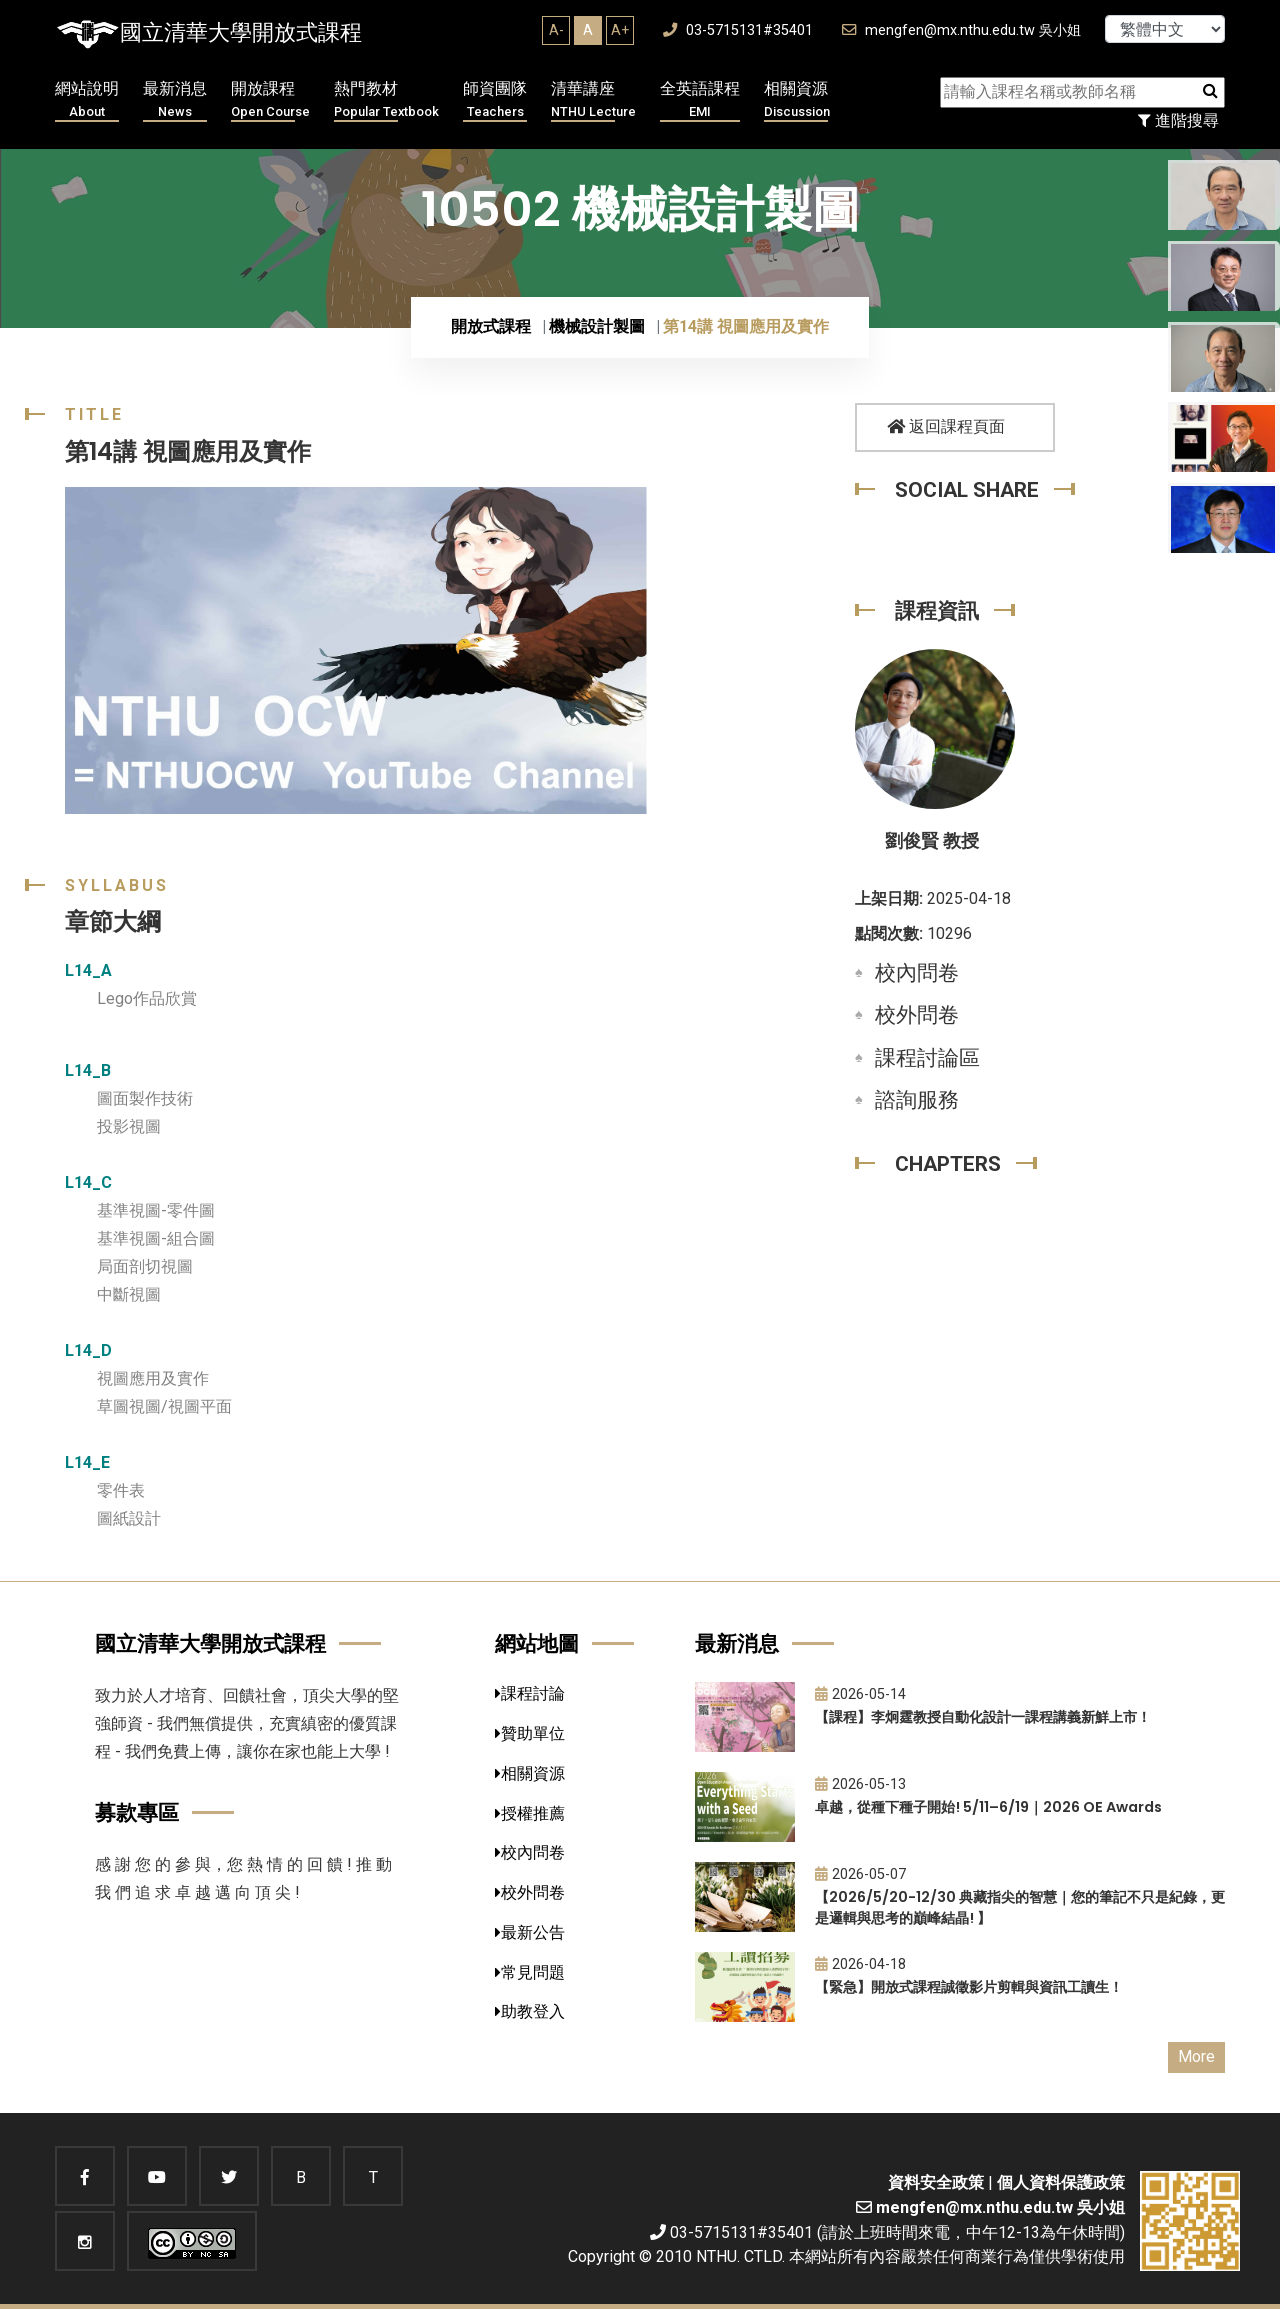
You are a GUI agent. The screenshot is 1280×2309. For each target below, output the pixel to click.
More (1196, 2056)
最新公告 (530, 1932)
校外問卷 (917, 1015)
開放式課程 (491, 326)
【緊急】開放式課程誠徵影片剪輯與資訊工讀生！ (969, 1987)
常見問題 (530, 1972)
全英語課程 (700, 100)
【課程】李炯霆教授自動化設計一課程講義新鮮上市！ (983, 1717)
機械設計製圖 (597, 326)
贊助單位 (530, 1733)
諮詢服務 (917, 1100)
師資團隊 (495, 100)
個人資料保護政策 (1061, 2182)
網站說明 (87, 100)
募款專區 (137, 1812)
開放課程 (270, 100)
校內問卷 (917, 973)
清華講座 (593, 100)
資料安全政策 (936, 2182)
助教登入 (530, 2011)
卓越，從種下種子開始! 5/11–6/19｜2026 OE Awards (988, 1807)
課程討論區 (927, 1058)
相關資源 (797, 100)
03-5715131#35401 (738, 30)
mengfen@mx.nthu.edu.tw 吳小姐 (961, 30)
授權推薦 (530, 1813)
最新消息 (175, 100)
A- (556, 30)
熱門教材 (386, 100)
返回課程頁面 (946, 426)
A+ (620, 30)
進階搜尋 (1178, 120)
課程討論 (530, 1693)
